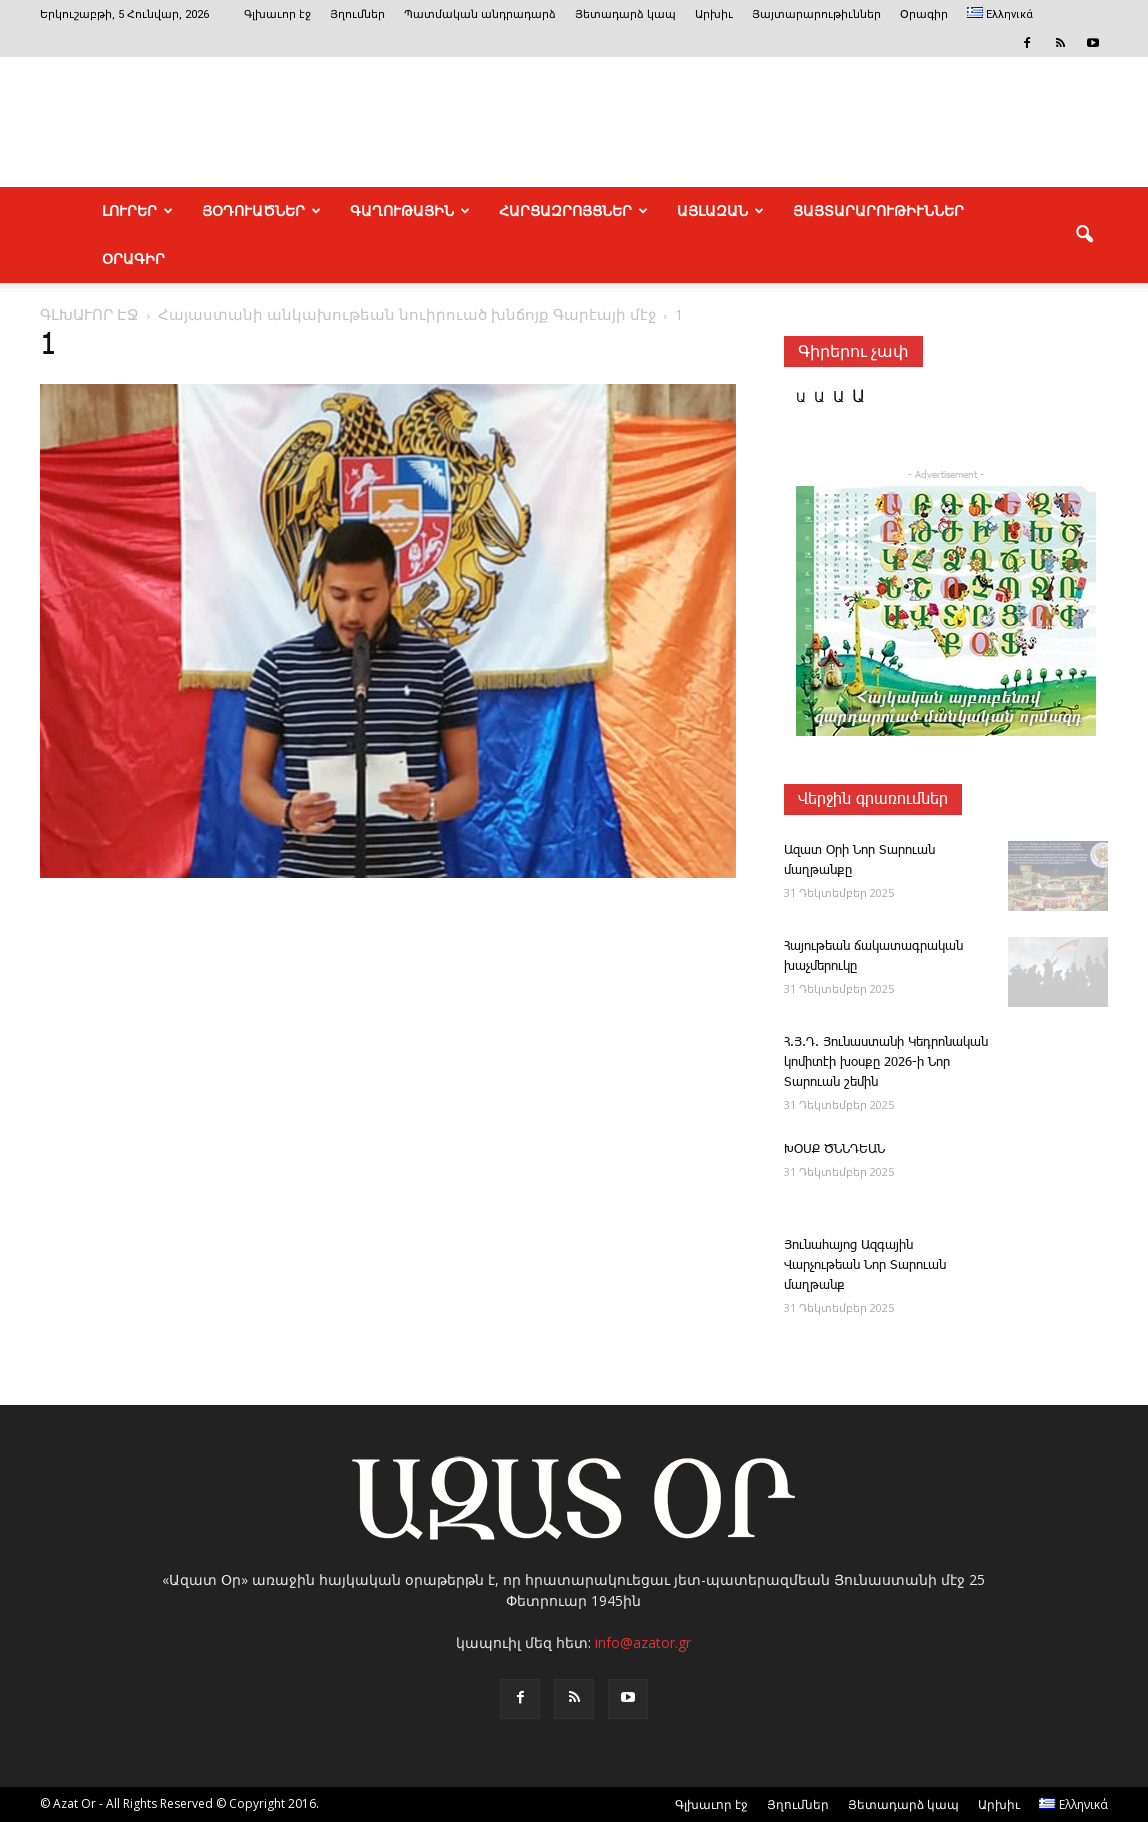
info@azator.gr (643, 1642)
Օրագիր (924, 14)
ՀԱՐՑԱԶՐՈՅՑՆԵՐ (573, 211)
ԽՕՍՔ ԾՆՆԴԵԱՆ (834, 1149)
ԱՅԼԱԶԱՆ (720, 211)
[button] (1084, 235)
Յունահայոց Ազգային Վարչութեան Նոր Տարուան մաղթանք (865, 1265)
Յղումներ (357, 14)
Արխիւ (714, 14)
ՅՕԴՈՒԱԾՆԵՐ (261, 211)
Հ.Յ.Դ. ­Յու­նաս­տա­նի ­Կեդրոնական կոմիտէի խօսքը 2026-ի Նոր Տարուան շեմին (886, 1062)
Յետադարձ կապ (625, 14)
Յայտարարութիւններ (816, 14)
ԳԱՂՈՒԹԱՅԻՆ (410, 211)
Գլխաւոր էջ (277, 14)
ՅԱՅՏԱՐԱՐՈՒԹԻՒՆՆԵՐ (878, 211)
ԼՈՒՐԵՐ (137, 211)
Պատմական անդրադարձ (480, 14)
